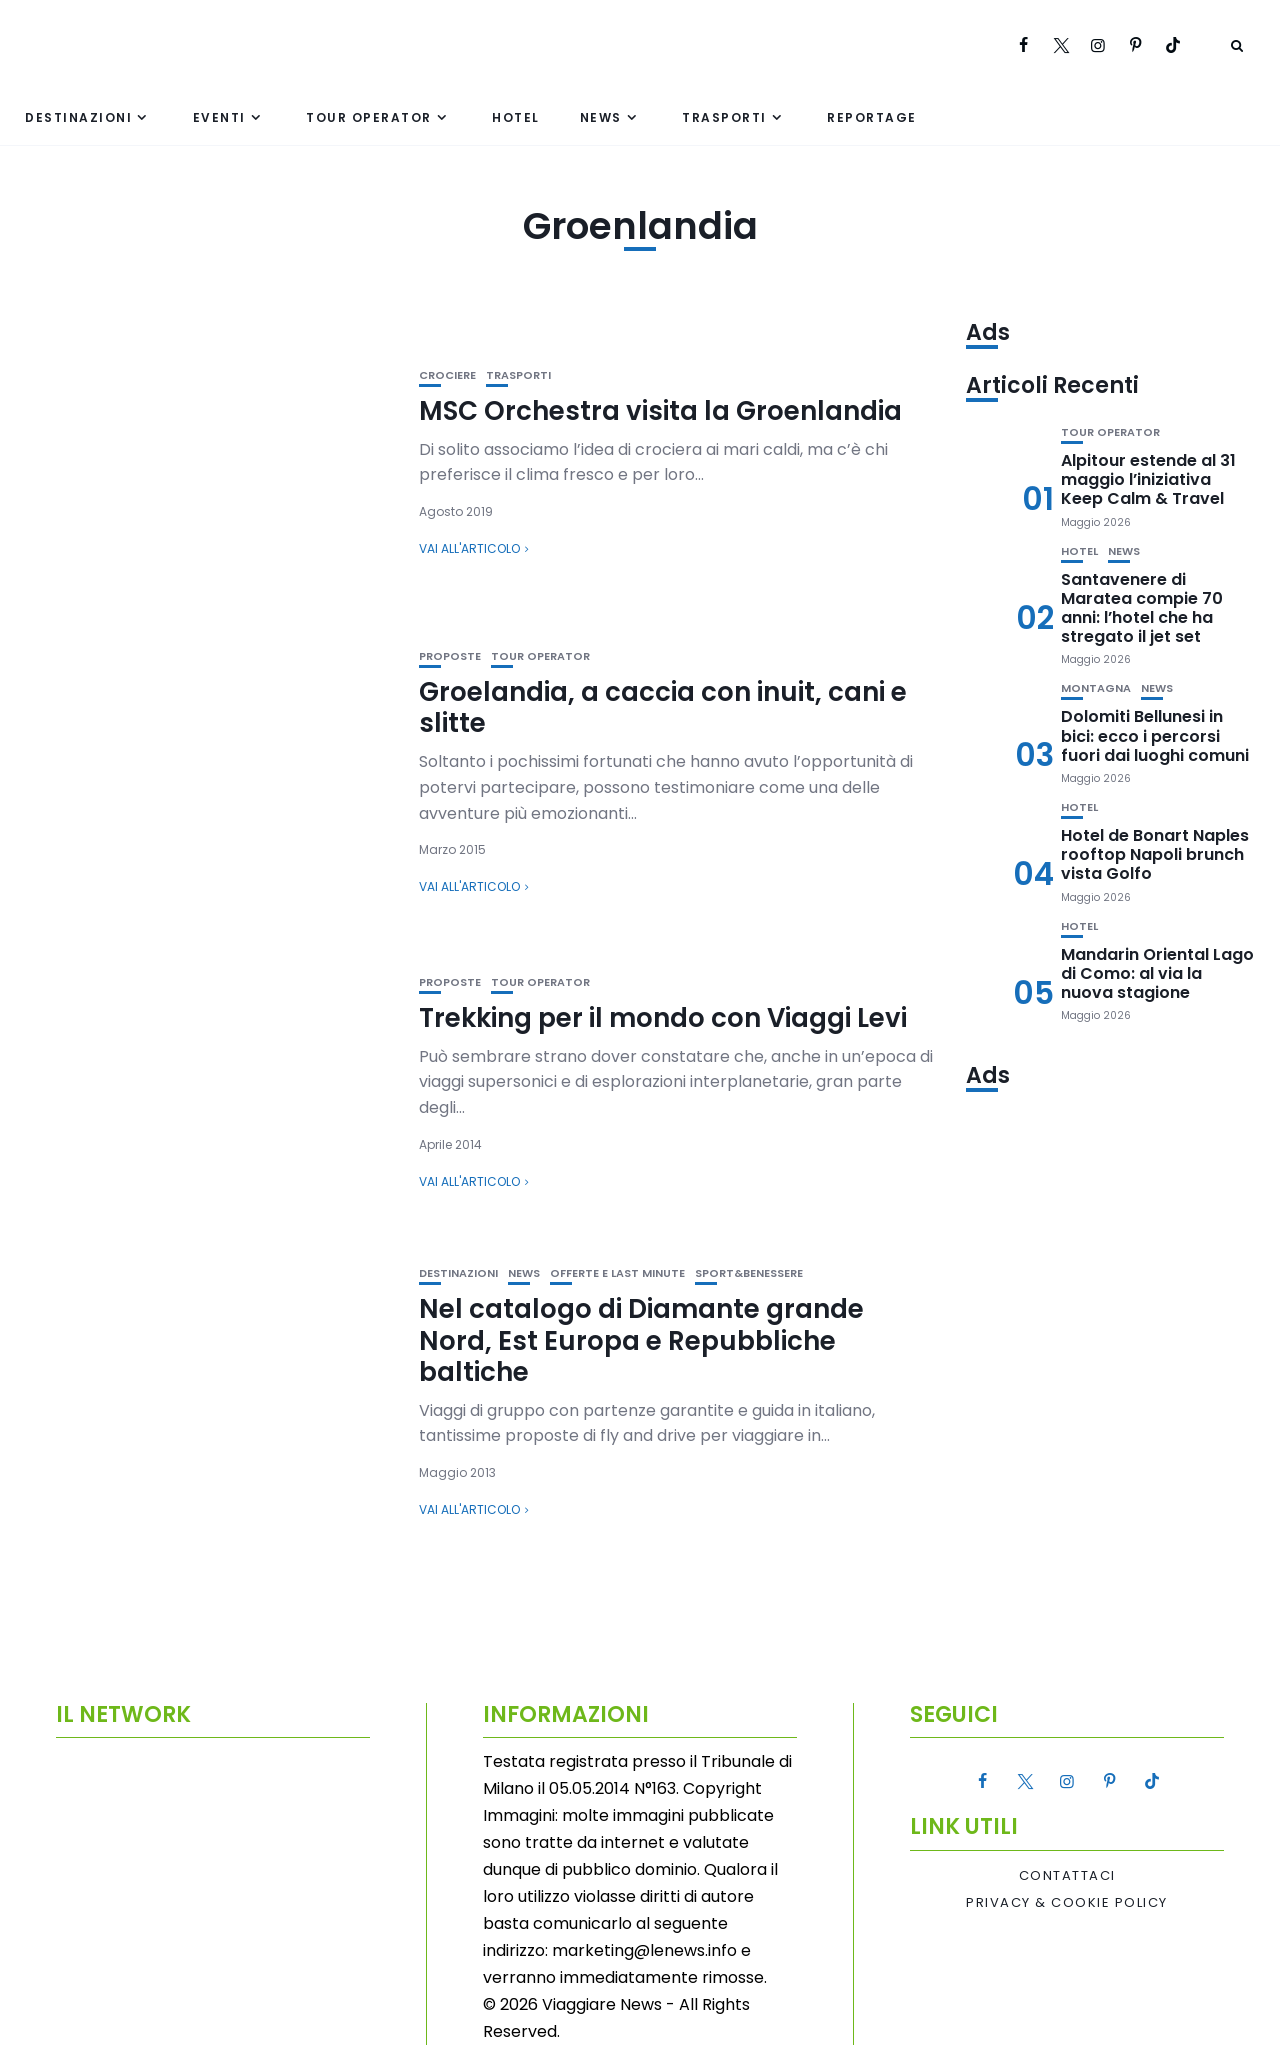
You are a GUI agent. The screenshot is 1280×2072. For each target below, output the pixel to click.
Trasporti (724, 117)
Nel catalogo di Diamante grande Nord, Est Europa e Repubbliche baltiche (641, 1340)
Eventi (219, 117)
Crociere (447, 375)
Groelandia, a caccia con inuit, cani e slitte (663, 707)
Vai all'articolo (469, 548)
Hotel (516, 117)
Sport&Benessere (749, 1273)
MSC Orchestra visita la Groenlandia (660, 411)
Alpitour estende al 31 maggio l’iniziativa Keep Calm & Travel (1148, 479)
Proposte (450, 656)
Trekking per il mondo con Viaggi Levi (663, 1018)
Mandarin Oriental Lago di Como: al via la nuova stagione (1157, 973)
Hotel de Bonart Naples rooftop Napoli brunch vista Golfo (1155, 854)
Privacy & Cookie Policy (1067, 1903)
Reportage (872, 117)
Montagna (1096, 688)
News (601, 117)
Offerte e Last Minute (617, 1273)
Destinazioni (78, 117)
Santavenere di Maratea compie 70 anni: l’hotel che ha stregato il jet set (1142, 608)
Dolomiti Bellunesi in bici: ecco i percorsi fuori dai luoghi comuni (1155, 735)
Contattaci (1067, 1876)
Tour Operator (369, 117)
